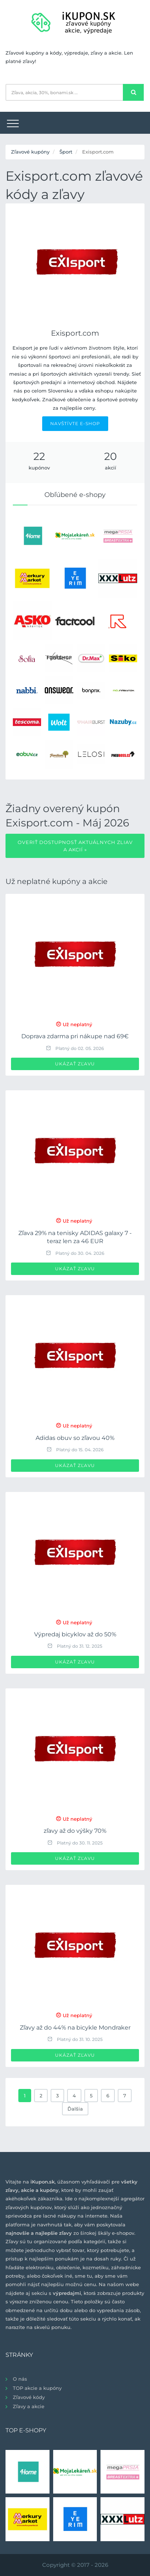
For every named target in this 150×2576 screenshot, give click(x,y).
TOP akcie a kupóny (37, 2388)
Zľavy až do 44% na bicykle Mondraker (75, 2027)
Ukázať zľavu (75, 1063)
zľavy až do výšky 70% (75, 1830)
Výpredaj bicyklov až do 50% (75, 1634)
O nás (20, 2379)
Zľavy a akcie (28, 2406)
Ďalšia (75, 2109)
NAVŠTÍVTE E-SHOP (75, 423)
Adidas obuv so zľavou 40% (75, 1437)
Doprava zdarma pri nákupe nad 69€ (75, 1036)
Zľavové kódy (29, 2397)
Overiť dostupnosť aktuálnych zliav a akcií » (75, 845)
